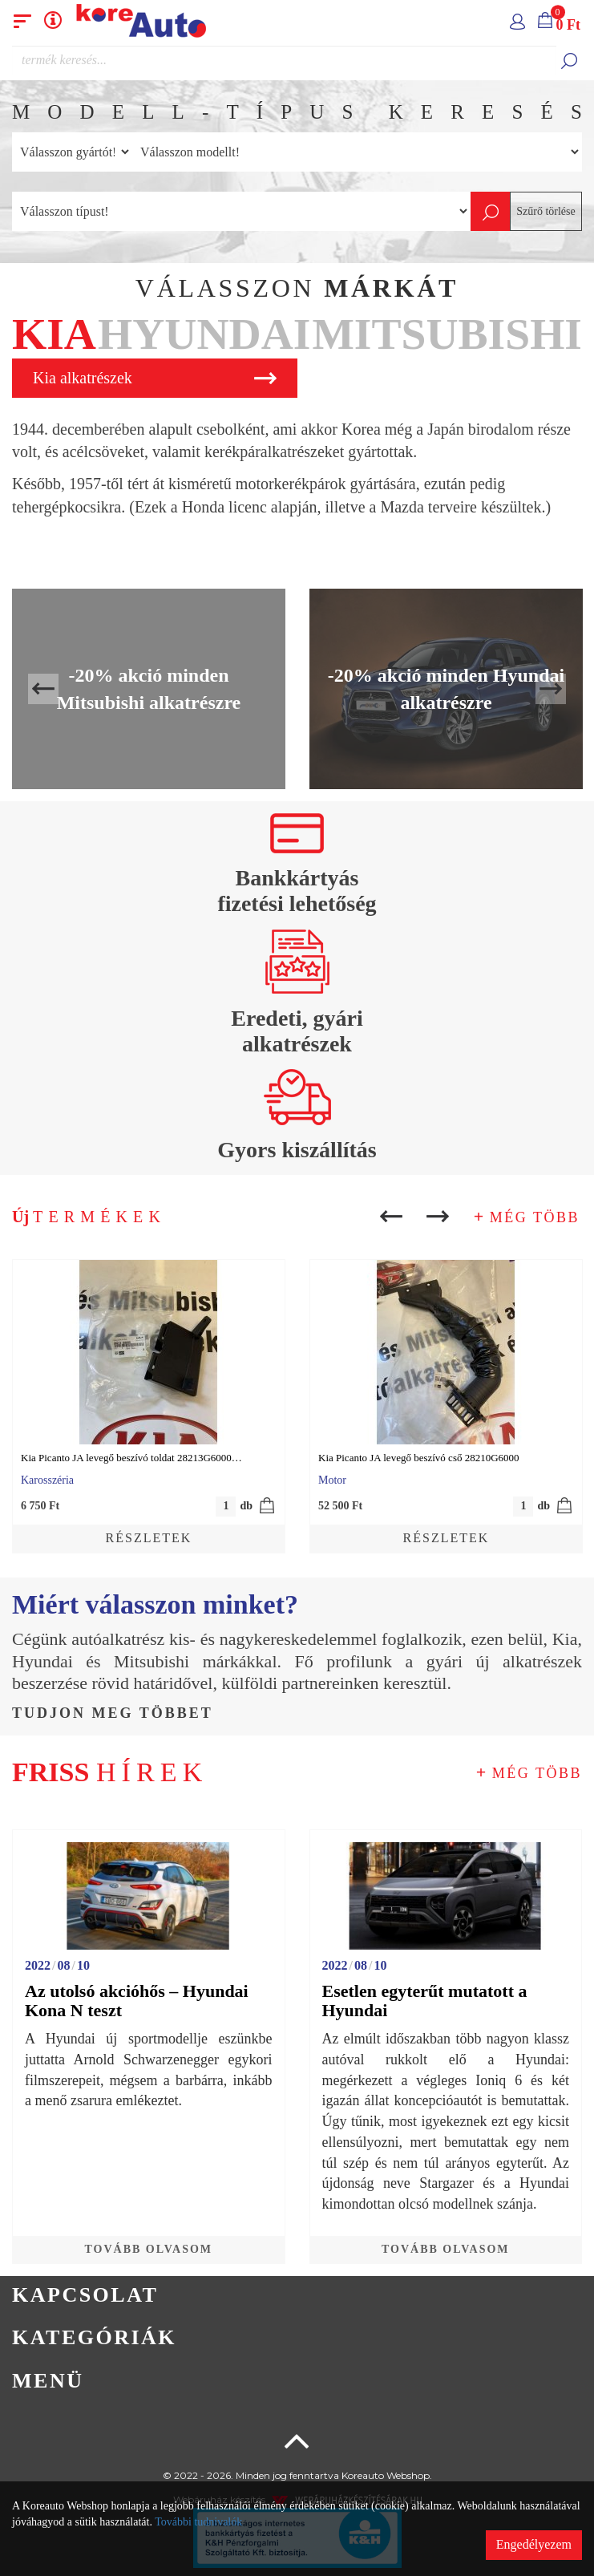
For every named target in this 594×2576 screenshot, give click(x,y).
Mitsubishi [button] (447, 333)
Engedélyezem (534, 2544)
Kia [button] (54, 333)
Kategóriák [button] (94, 2337)
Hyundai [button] (204, 333)
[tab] (54, 336)
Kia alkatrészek (155, 378)
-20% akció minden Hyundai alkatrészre (446, 689)
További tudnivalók (198, 2522)
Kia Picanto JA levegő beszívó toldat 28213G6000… (131, 1458)
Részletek (149, 1538)
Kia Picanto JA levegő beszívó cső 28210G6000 (418, 1458)
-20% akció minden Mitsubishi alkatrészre (149, 689)
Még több (535, 1217)
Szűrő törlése (545, 211)
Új (89, 1216)
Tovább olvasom (148, 2249)
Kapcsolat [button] (85, 2295)
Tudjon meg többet (112, 1713)
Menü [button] (47, 2380)
